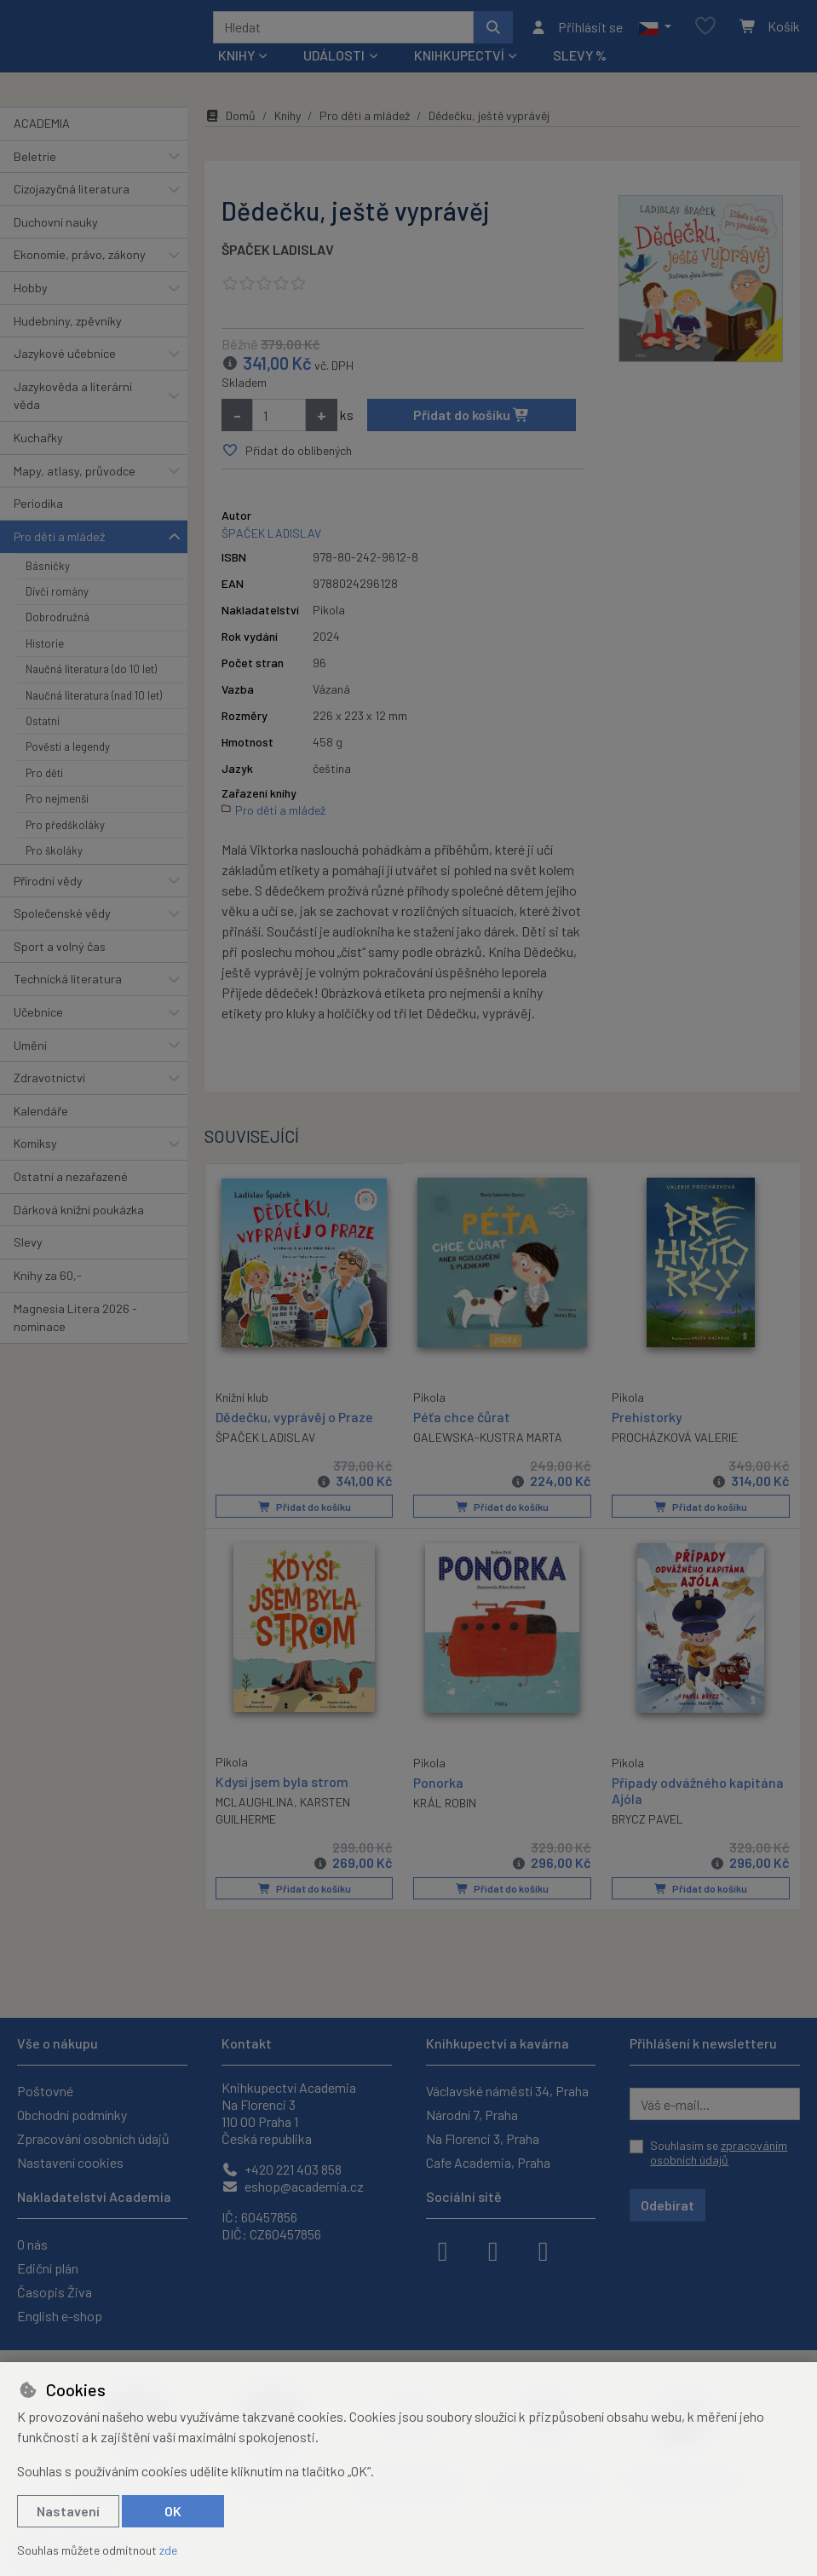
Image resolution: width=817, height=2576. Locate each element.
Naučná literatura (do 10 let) (91, 675)
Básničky (48, 572)
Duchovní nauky (56, 228)
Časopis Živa (54, 2292)
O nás (32, 2244)
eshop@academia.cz (293, 2186)
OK (172, 2511)
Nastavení (68, 2511)
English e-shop (59, 2316)
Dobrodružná (57, 623)
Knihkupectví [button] (459, 61)
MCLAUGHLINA (255, 1806)
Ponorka (438, 1786)
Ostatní (43, 727)
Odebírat (667, 2205)
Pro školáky (54, 856)
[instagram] (493, 2250)
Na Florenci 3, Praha (482, 2138)
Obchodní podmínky (72, 2114)
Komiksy (35, 1150)
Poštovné (45, 2091)
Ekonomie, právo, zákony (80, 260)
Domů (230, 121)
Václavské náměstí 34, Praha (507, 2091)
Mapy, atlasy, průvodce (74, 477)
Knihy (287, 121)
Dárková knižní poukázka (79, 1215)
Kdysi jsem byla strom (282, 1786)
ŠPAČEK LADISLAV (278, 255)
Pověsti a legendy (68, 753)
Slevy (28, 1248)
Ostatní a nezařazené (71, 1182)
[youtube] (543, 2250)
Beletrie (35, 162)
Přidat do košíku (471, 420)
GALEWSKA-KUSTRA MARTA (487, 1443)
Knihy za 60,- (48, 1281)
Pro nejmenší (57, 804)
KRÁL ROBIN (444, 1807)
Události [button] (334, 61)
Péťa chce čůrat (461, 1422)
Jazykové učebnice (65, 359)
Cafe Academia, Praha (488, 2162)
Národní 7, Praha (472, 2114)
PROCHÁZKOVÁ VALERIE (675, 1443)
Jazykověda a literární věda (73, 401)
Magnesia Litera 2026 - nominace (75, 1323)
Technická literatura (68, 984)
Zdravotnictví (49, 1083)
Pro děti (44, 779)
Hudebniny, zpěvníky (68, 327)
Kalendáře (41, 1116)
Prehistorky (647, 1422)
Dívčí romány (57, 597)
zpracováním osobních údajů (718, 2153)
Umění (30, 1051)
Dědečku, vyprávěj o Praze (294, 1421)
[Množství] (279, 421)
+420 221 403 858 (282, 2169)
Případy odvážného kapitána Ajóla (698, 1794)
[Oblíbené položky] (705, 30)
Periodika (38, 509)
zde (168, 2550)
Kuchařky (38, 443)
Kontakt (247, 2043)
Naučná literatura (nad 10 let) (94, 701)
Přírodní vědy (48, 886)
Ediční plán (47, 2268)
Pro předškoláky (65, 831)
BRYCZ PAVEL (647, 1824)
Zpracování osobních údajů (93, 2138)
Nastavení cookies (70, 2162)
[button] (654, 30)
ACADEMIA (42, 129)
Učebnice (38, 1018)
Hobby (31, 293)
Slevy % (580, 61)
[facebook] (443, 2250)
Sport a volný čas (60, 952)
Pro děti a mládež (59, 542)
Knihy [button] (236, 61)
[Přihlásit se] (576, 30)
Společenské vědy (62, 919)
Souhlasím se (718, 2153)
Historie (45, 649)
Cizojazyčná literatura (71, 194)
